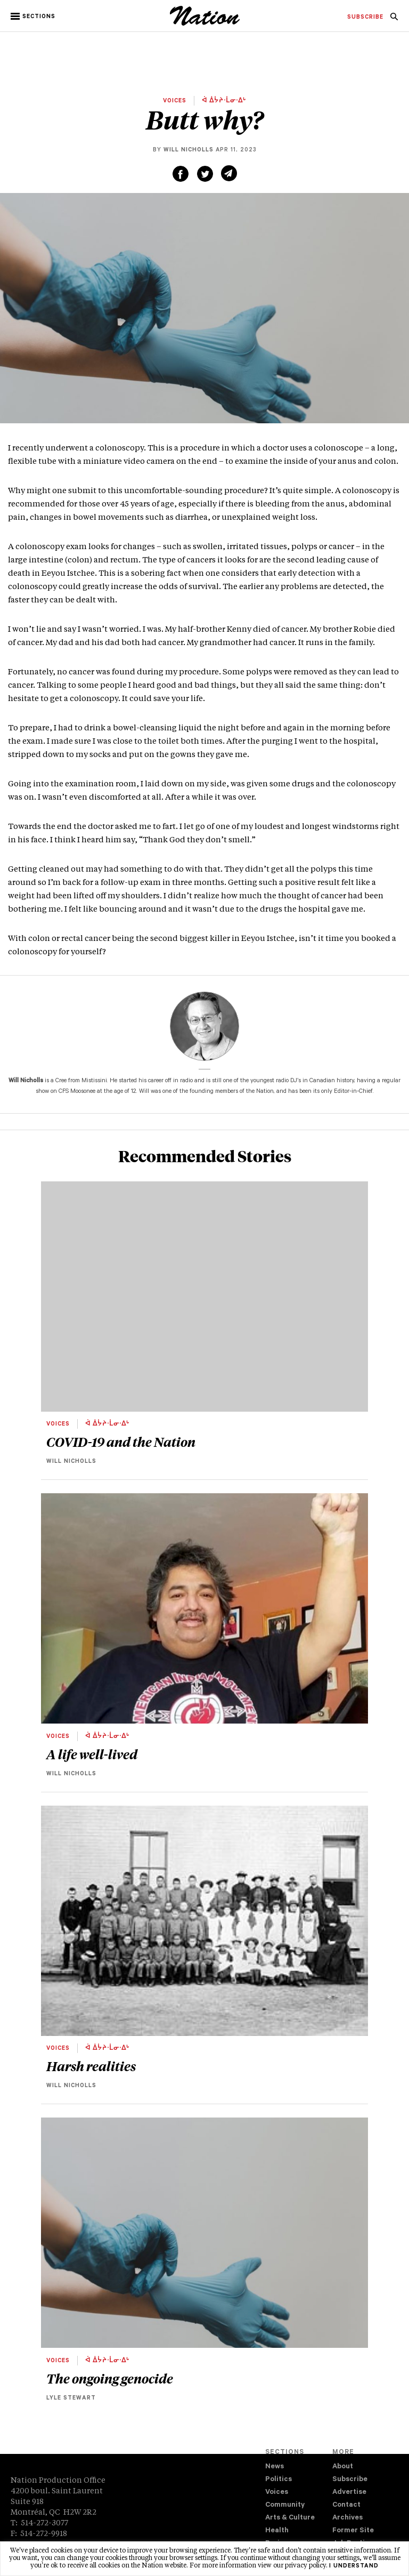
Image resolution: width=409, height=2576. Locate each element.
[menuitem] (365, 17)
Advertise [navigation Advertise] (349, 2493)
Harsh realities (91, 2065)
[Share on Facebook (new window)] (180, 173)
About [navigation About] (342, 2467)
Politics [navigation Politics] (278, 2480)
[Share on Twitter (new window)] (205, 173)
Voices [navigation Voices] (276, 2493)
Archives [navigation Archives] (347, 2518)
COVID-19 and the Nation (120, 1441)
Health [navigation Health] (277, 2531)
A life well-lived (91, 1753)
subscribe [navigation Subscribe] (365, 17)
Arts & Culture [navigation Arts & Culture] (290, 2518)
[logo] (205, 24)
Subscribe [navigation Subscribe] (349, 2480)
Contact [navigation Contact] (346, 2505)
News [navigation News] (274, 2467)
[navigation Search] (394, 20)
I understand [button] (354, 2566)
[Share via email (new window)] (229, 173)
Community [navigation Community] (285, 2505)
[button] (34, 16)
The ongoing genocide (109, 2378)
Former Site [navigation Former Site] (353, 2531)
